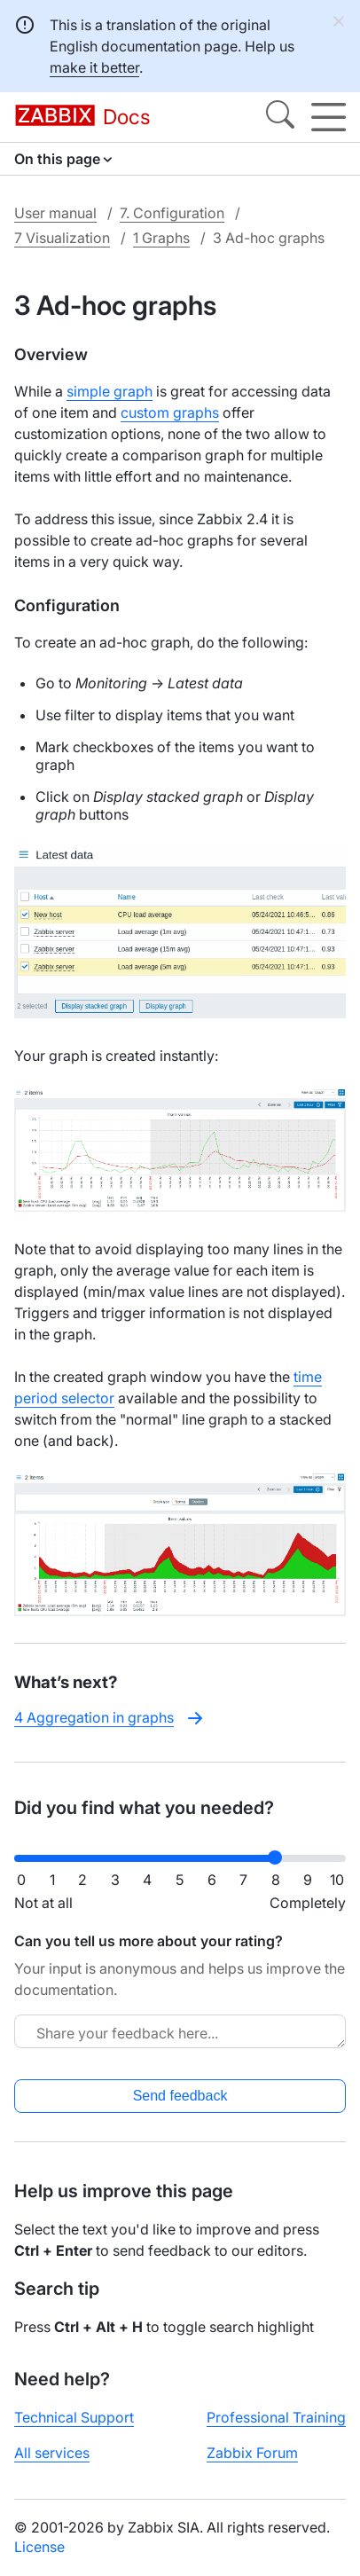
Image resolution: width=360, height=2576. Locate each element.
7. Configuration (172, 213)
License (39, 2547)
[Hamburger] (328, 117)
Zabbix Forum (252, 2453)
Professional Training (276, 2417)
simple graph (110, 391)
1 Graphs (161, 238)
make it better (94, 67)
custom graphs (170, 412)
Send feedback (180, 2095)
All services (52, 2453)
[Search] (280, 117)
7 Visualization (62, 238)
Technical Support (74, 2417)
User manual (55, 213)
